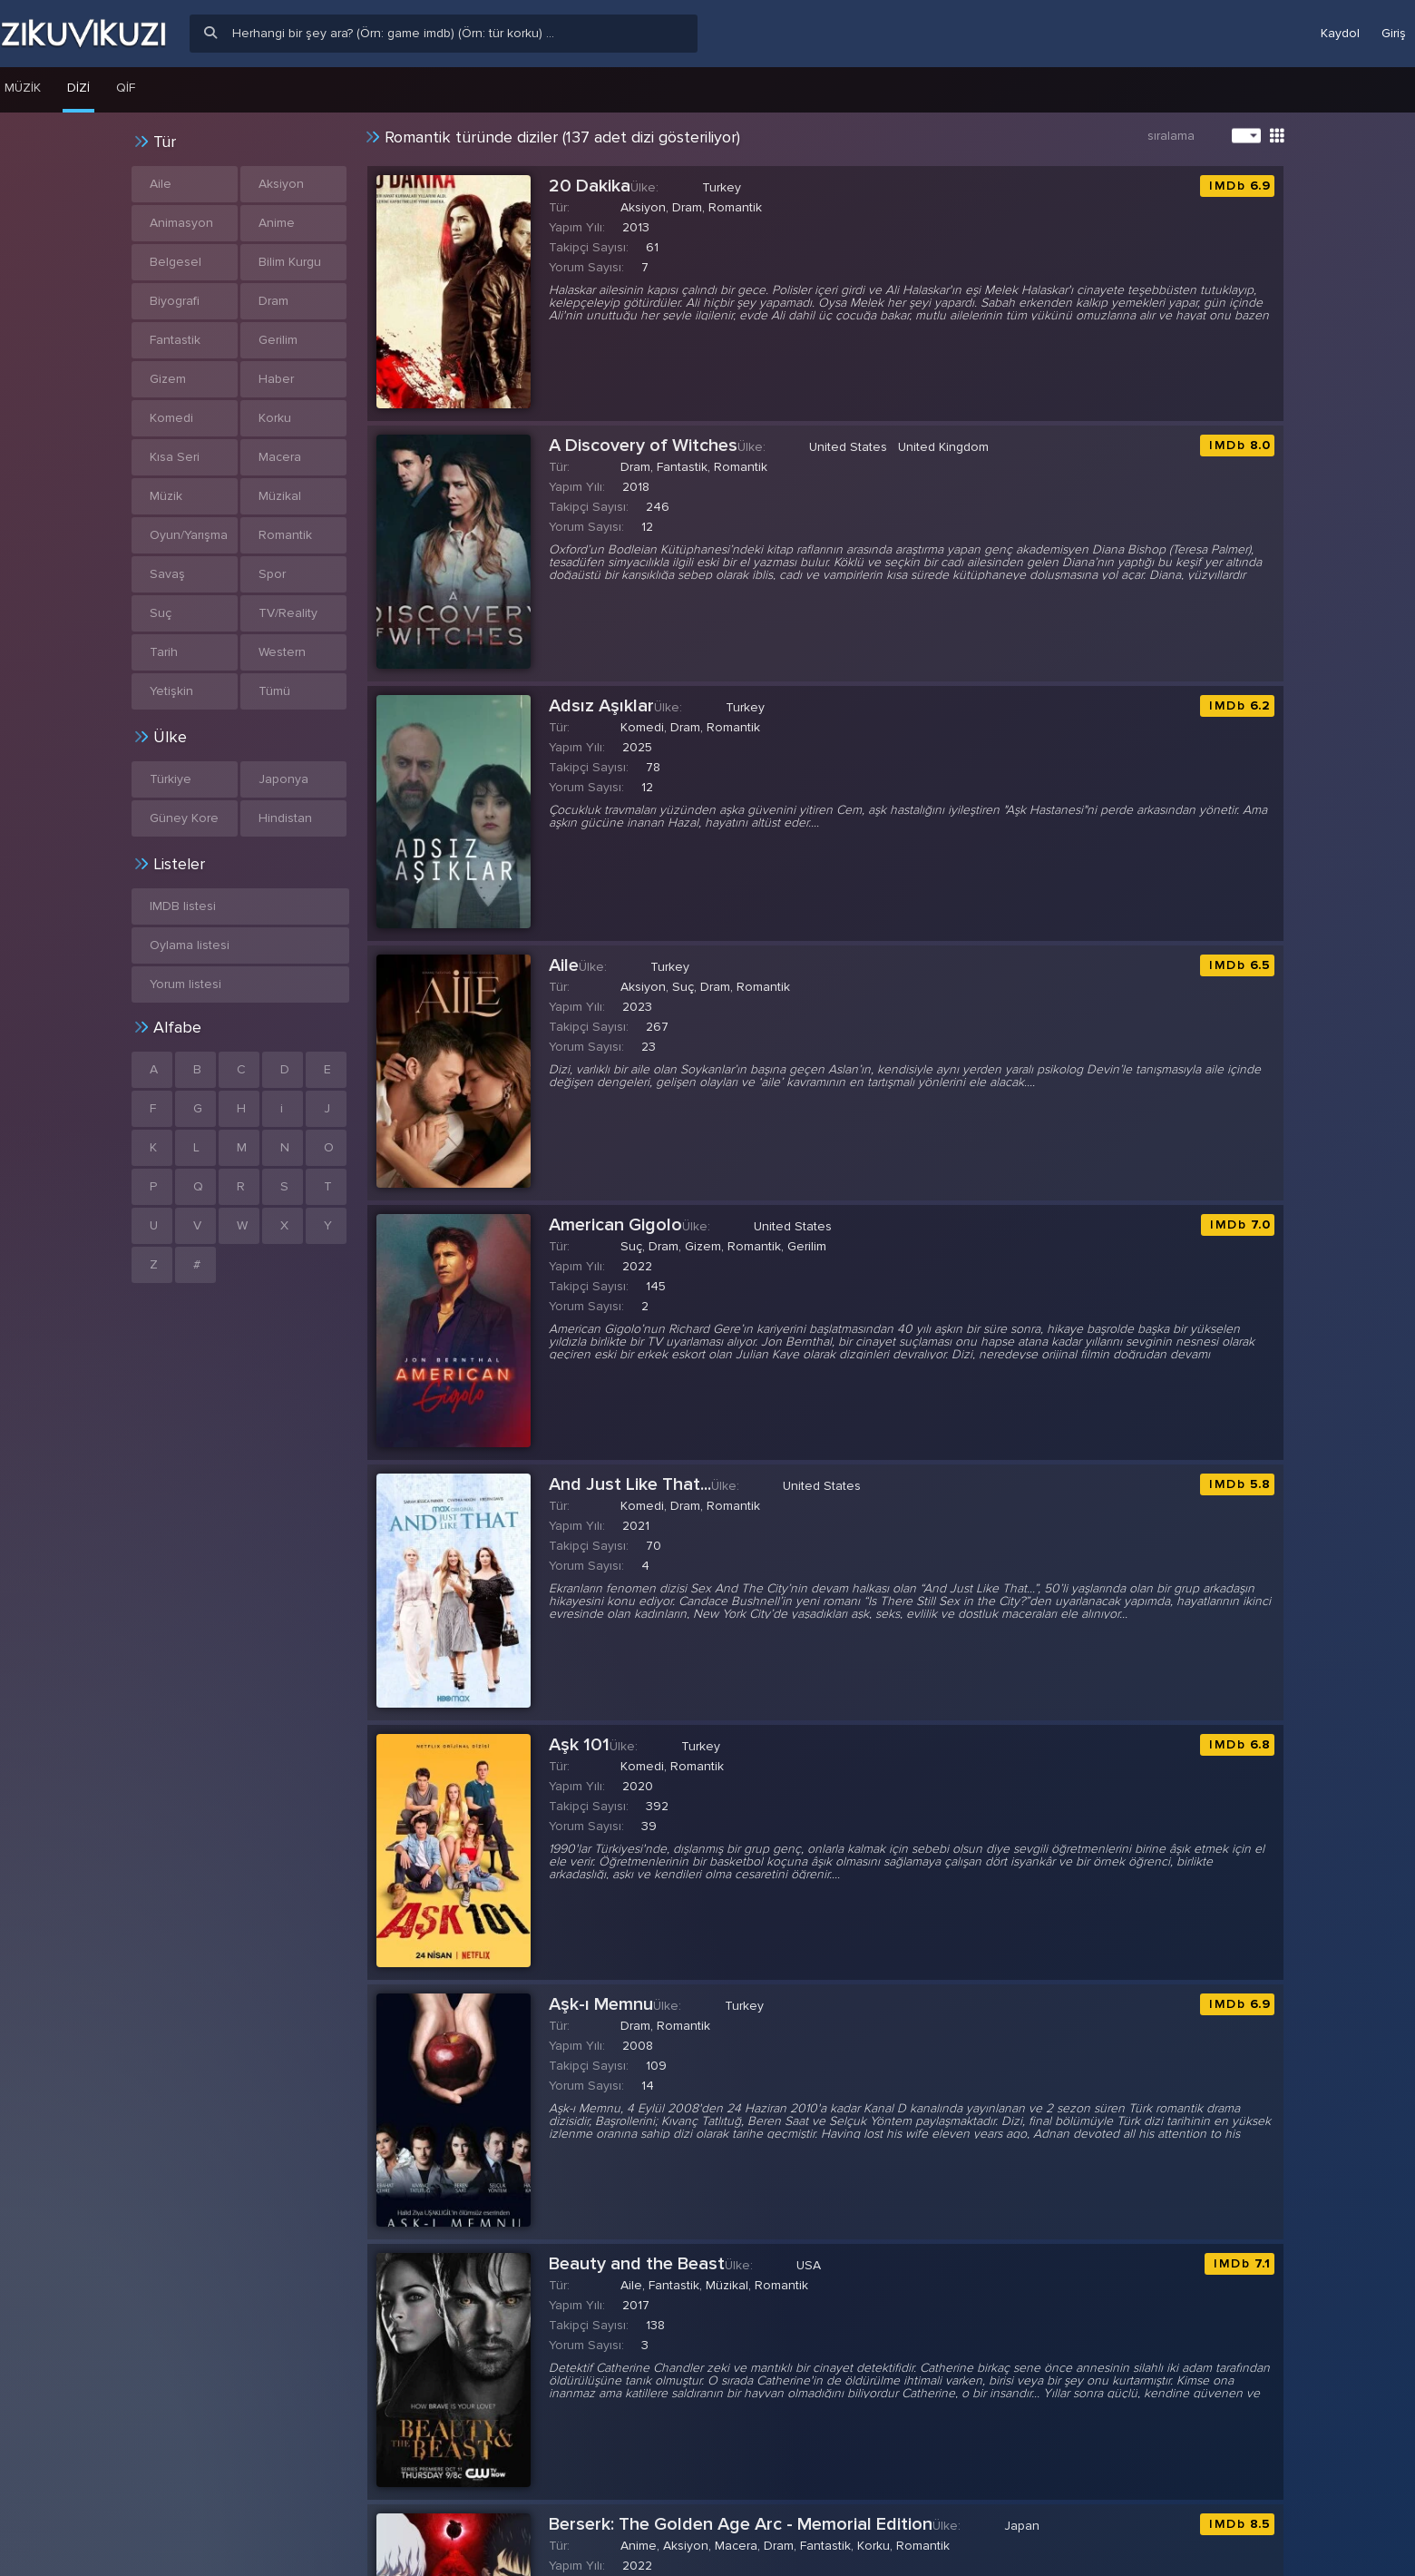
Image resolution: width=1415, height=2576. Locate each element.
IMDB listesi (183, 906)
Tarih (164, 652)
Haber (276, 379)
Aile (564, 965)
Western (282, 652)
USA (808, 2265)
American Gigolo (615, 1225)
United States (848, 447)
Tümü (274, 691)
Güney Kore (184, 818)
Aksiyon (281, 183)
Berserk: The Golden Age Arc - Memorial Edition (740, 2524)
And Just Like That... (630, 1484)
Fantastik (175, 340)
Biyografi (175, 301)
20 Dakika (589, 186)
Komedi (171, 418)
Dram (273, 301)
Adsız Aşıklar (601, 706)
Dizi (78, 87)
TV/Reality (288, 613)
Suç (160, 613)
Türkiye (170, 779)
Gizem (168, 379)
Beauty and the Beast (637, 2264)
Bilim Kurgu (290, 261)
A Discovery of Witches (643, 445)
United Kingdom (943, 447)
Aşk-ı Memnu (601, 2004)
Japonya (283, 779)
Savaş (167, 574)
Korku (275, 418)
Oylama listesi (189, 945)
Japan (1021, 2525)
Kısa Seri (175, 457)
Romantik (285, 535)
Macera (280, 457)
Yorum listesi (185, 984)
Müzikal (280, 496)
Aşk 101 (579, 1745)
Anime (277, 222)
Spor (272, 574)
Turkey (721, 187)
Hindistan (285, 818)
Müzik (166, 496)
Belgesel (175, 261)
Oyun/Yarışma (189, 535)
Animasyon (181, 222)
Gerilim (278, 340)
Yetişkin (171, 691)
